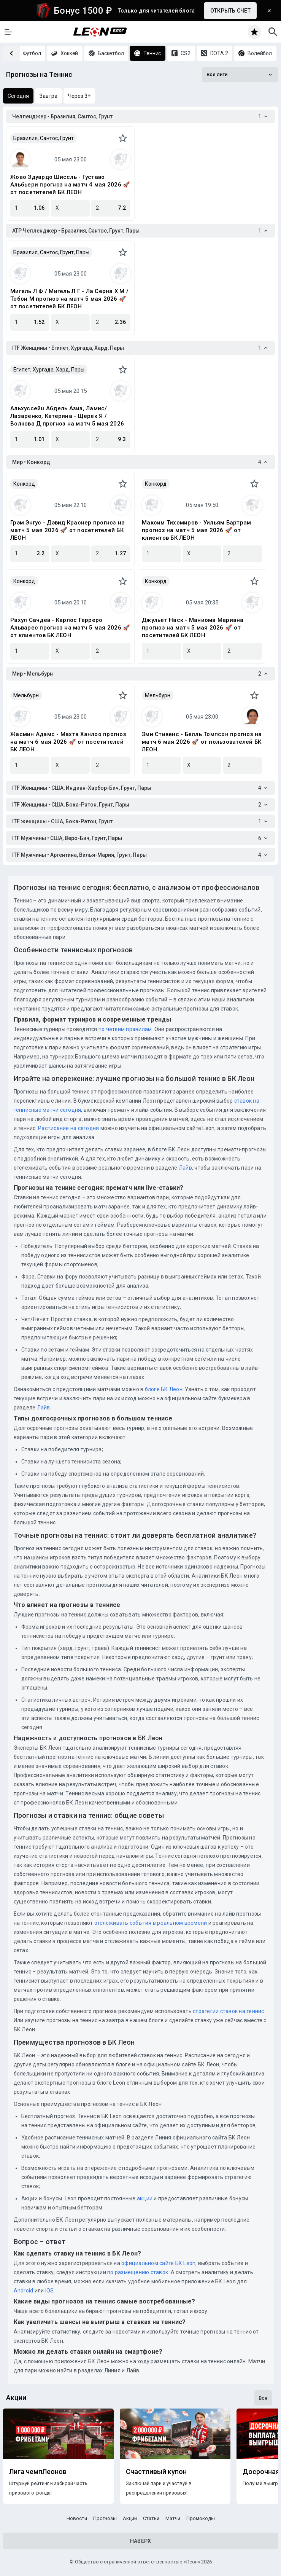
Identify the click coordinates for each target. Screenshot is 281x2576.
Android (23, 2290)
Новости (77, 2518)
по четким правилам (125, 1029)
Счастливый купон (156, 2472)
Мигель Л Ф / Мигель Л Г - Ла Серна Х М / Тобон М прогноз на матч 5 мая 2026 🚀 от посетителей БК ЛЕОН (69, 299)
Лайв (185, 1168)
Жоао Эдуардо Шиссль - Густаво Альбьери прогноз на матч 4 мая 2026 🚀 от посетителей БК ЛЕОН (70, 185)
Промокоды (200, 2518)
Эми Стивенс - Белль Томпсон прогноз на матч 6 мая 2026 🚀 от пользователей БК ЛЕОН (202, 742)
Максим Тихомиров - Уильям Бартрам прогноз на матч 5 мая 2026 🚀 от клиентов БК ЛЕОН (196, 530)
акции (144, 2198)
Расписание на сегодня (68, 1128)
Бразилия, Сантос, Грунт (43, 138)
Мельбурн (26, 695)
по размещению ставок (137, 2272)
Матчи (172, 2518)
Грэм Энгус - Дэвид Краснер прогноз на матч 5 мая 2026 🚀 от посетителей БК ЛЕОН (67, 530)
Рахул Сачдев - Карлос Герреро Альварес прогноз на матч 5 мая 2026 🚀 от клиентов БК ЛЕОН (70, 628)
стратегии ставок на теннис (228, 2011)
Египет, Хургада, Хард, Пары (48, 370)
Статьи (151, 2518)
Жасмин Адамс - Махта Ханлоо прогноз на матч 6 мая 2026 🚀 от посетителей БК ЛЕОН (68, 742)
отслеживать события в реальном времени (150, 1923)
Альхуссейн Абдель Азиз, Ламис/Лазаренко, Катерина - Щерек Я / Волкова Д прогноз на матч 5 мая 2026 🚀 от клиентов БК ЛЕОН (67, 416)
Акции (130, 2518)
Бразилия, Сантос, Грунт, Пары (51, 252)
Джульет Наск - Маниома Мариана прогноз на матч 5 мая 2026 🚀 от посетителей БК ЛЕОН (193, 628)
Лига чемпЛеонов (38, 2472)
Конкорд (24, 484)
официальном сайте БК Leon (158, 2263)
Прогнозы (105, 2518)
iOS (49, 2290)
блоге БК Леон (163, 1389)
